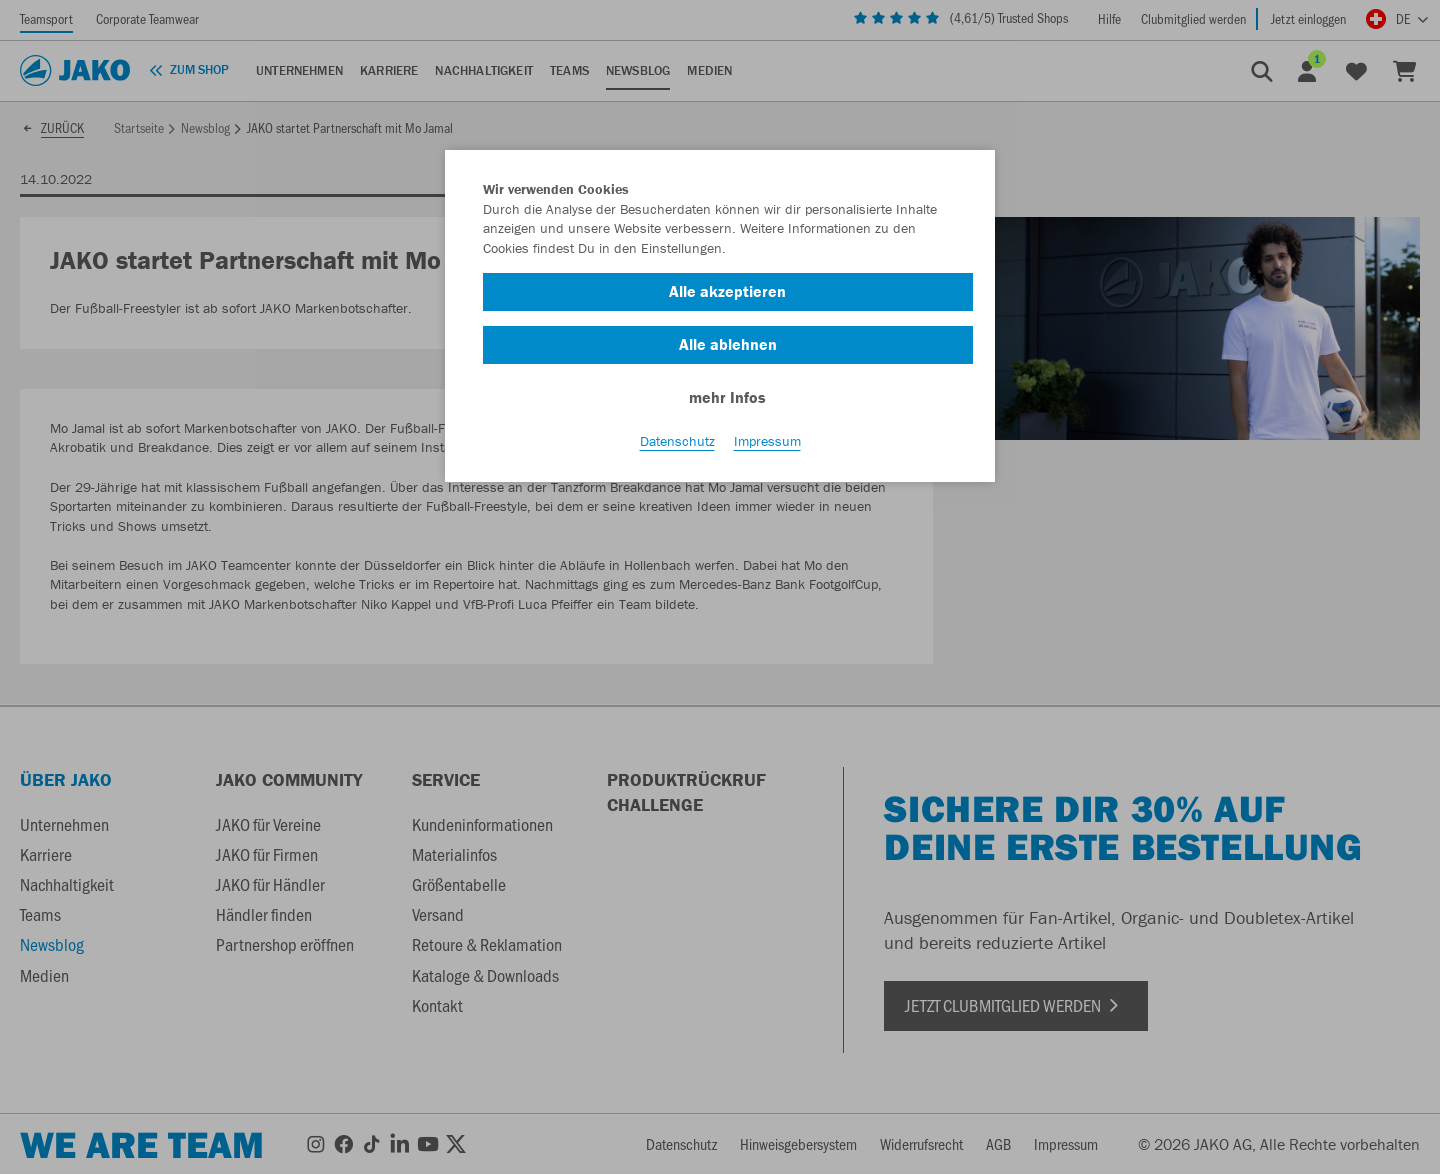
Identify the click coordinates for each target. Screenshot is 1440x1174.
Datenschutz (677, 441)
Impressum (767, 441)
